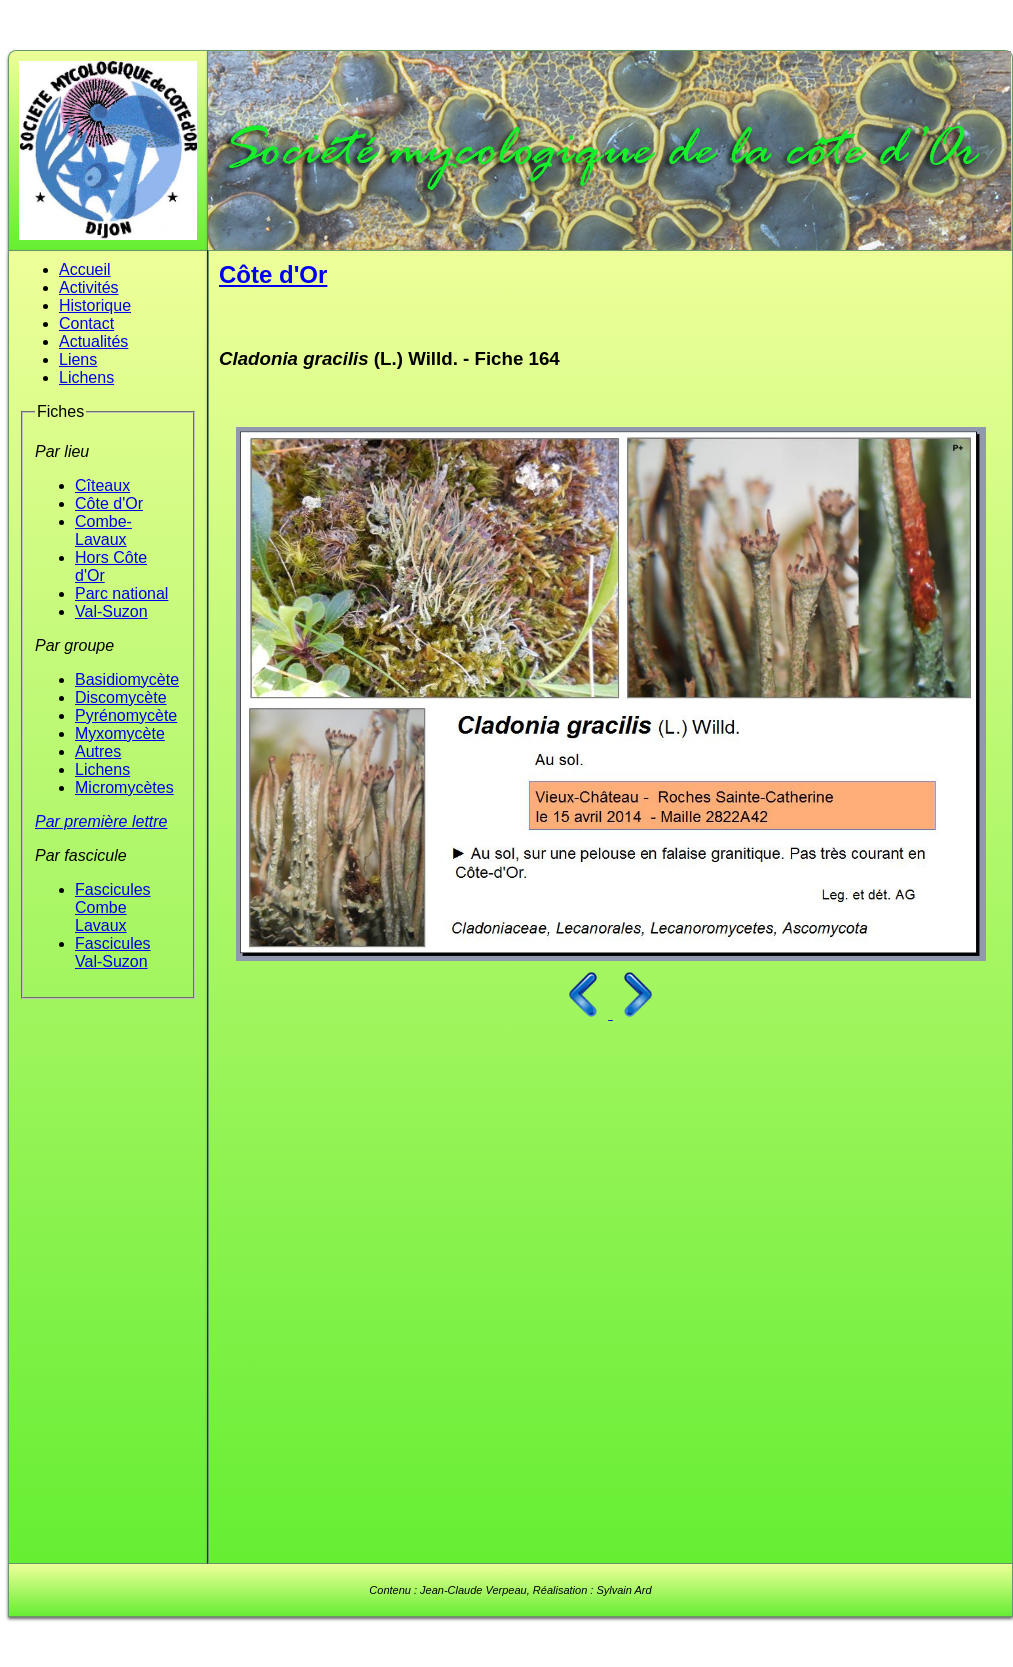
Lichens (86, 377)
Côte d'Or (109, 503)
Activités (89, 287)
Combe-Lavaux (103, 530)
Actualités (93, 341)
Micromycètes (124, 787)
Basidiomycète (127, 679)
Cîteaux (102, 485)
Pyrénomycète (126, 715)
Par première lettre (101, 821)
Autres (98, 751)
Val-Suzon (111, 611)
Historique (95, 305)
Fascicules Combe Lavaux (113, 907)
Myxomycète (120, 733)
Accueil (85, 269)
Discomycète (121, 697)
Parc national (121, 593)
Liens (78, 359)
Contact (86, 323)
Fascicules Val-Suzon (113, 952)
